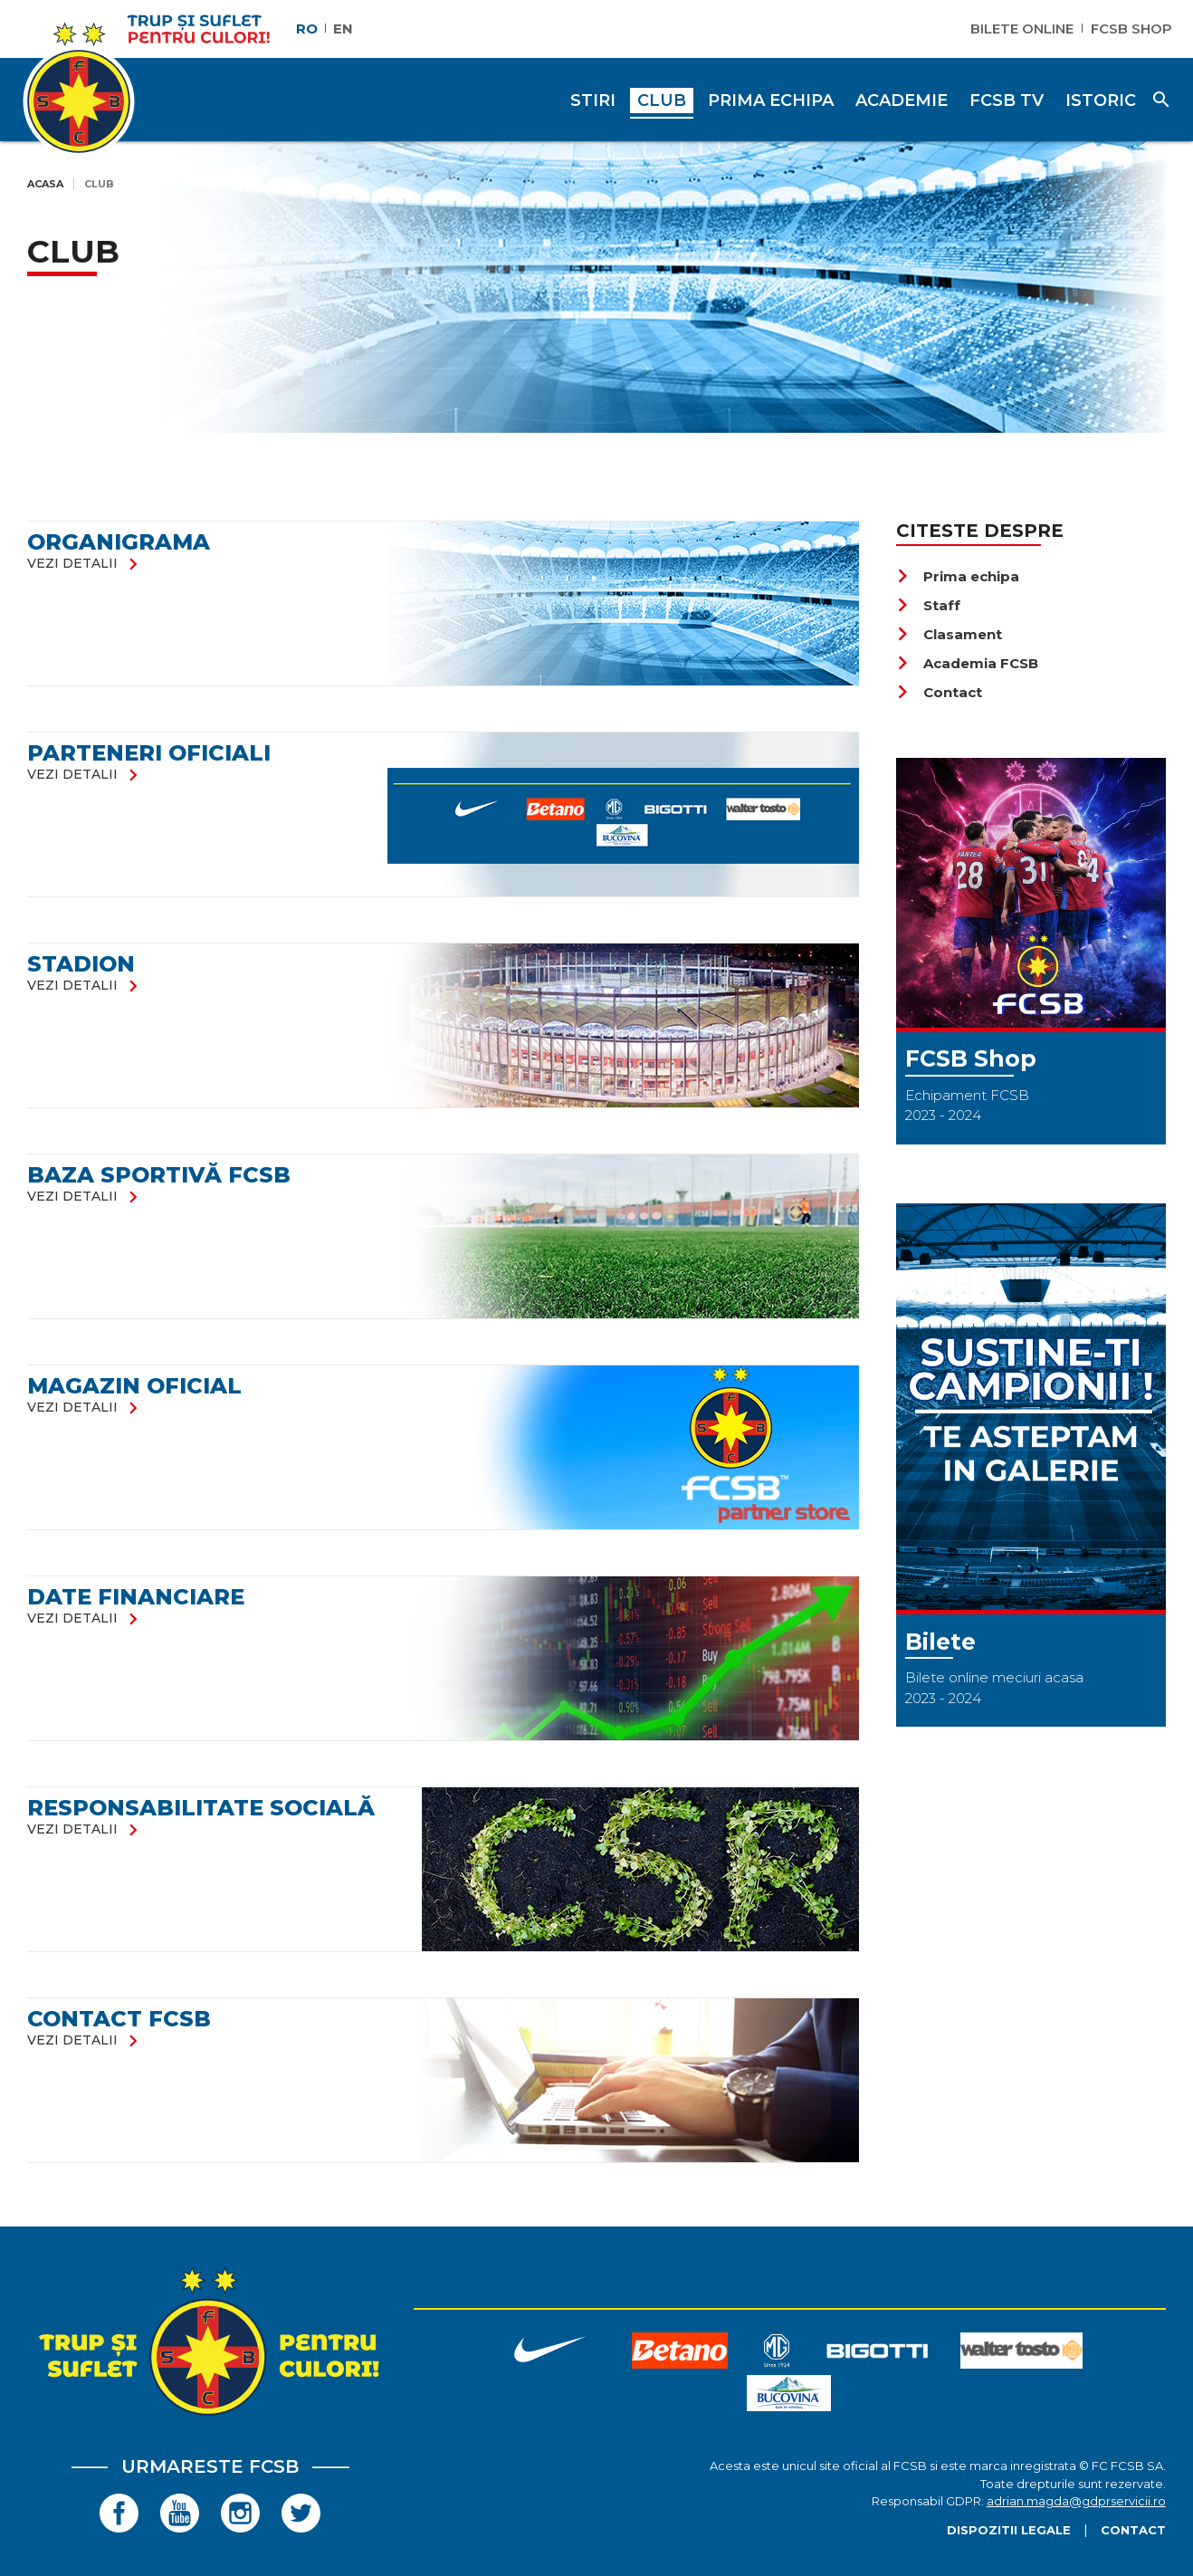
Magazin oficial (134, 1386)
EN (343, 28)
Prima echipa (957, 576)
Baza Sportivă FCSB (159, 1175)
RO (307, 28)
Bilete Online (1022, 28)
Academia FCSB (967, 663)
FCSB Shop (1131, 28)
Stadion (81, 964)
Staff (928, 605)
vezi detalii (86, 563)
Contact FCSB (119, 2019)
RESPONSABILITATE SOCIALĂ (201, 1808)
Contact (939, 692)
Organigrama (118, 542)
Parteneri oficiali (149, 753)
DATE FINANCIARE (135, 1597)
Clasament (949, 634)
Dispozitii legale (1009, 2530)
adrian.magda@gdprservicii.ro (1076, 2501)
